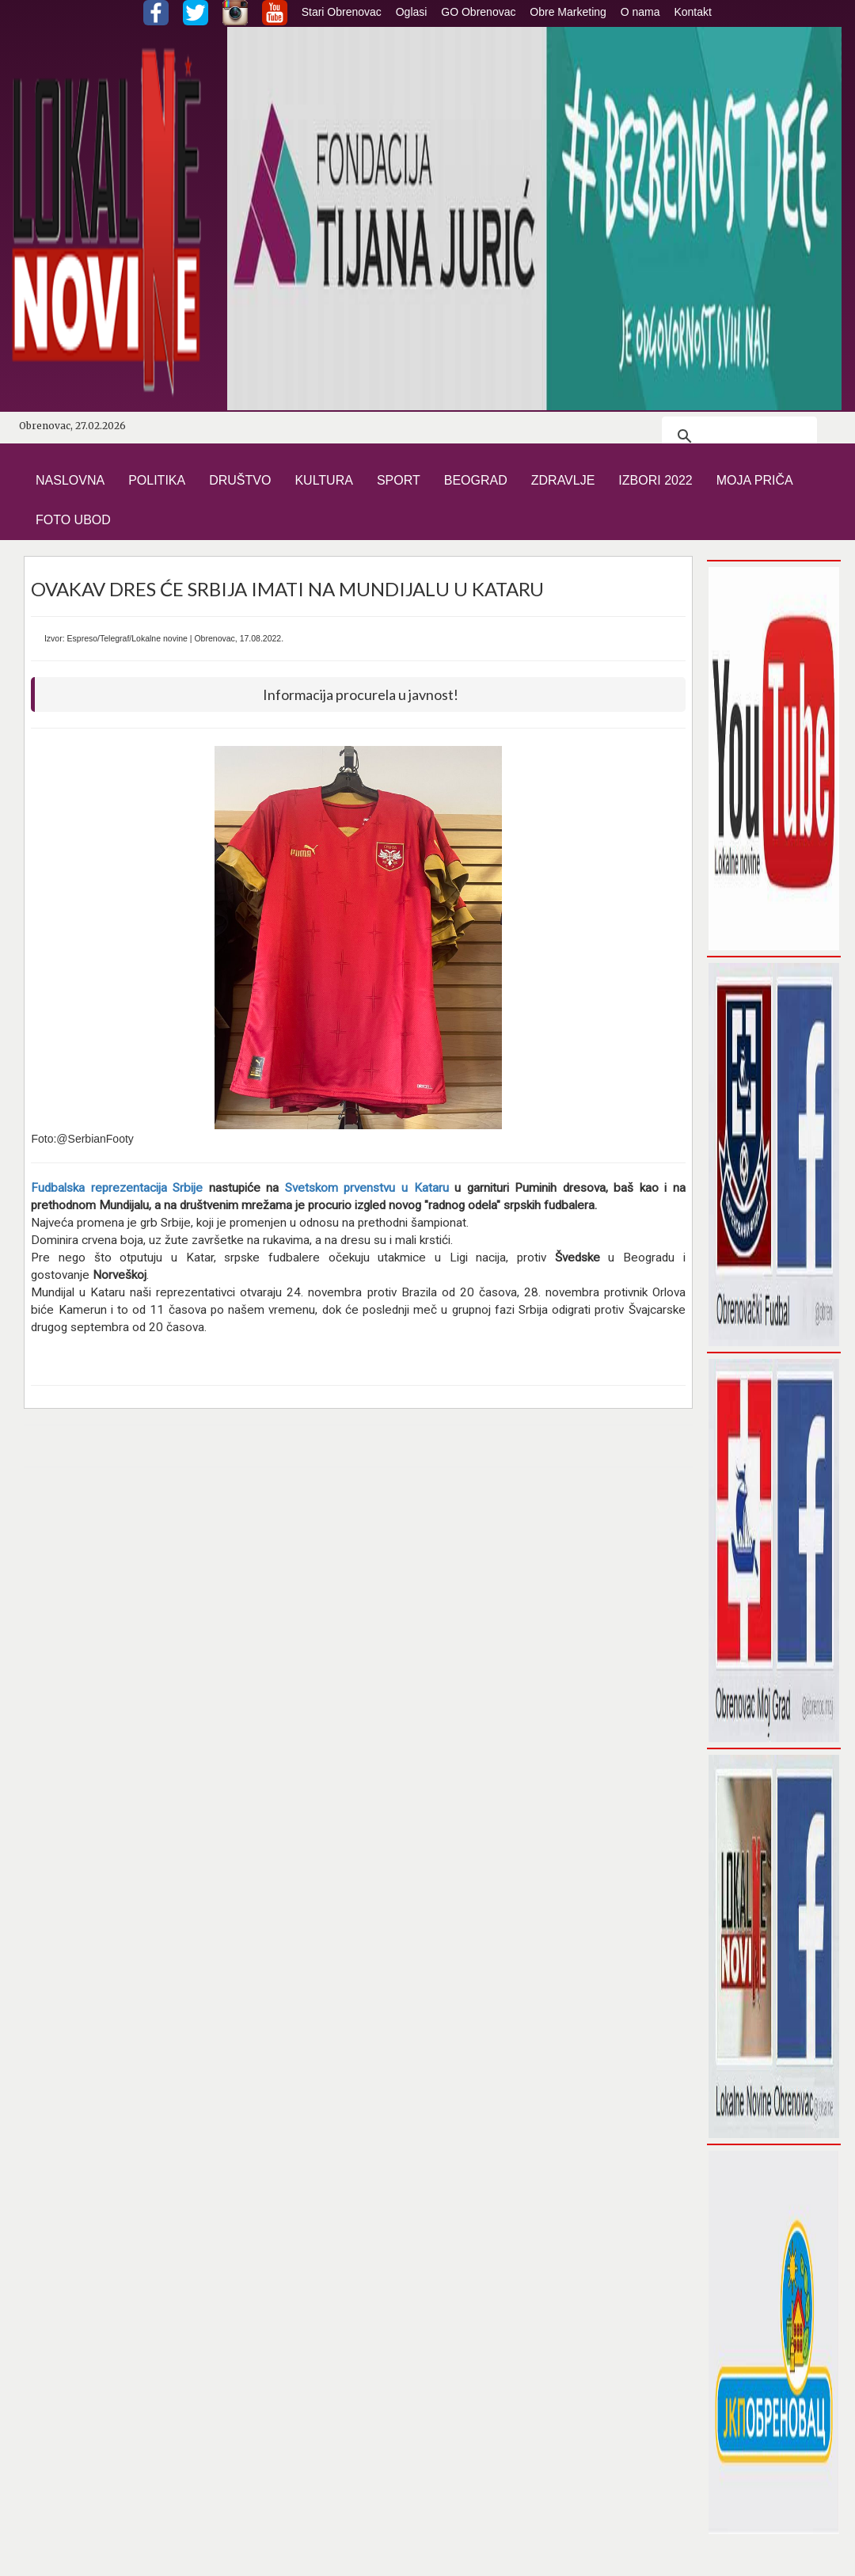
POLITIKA (156, 480)
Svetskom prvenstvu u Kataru (367, 1188)
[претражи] (737, 436)
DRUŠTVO (240, 480)
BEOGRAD (475, 480)
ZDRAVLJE (563, 480)
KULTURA (323, 480)
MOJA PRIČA (754, 480)
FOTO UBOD (73, 520)
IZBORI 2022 (655, 480)
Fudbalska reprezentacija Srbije (117, 1188)
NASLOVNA (70, 480)
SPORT (398, 480)
